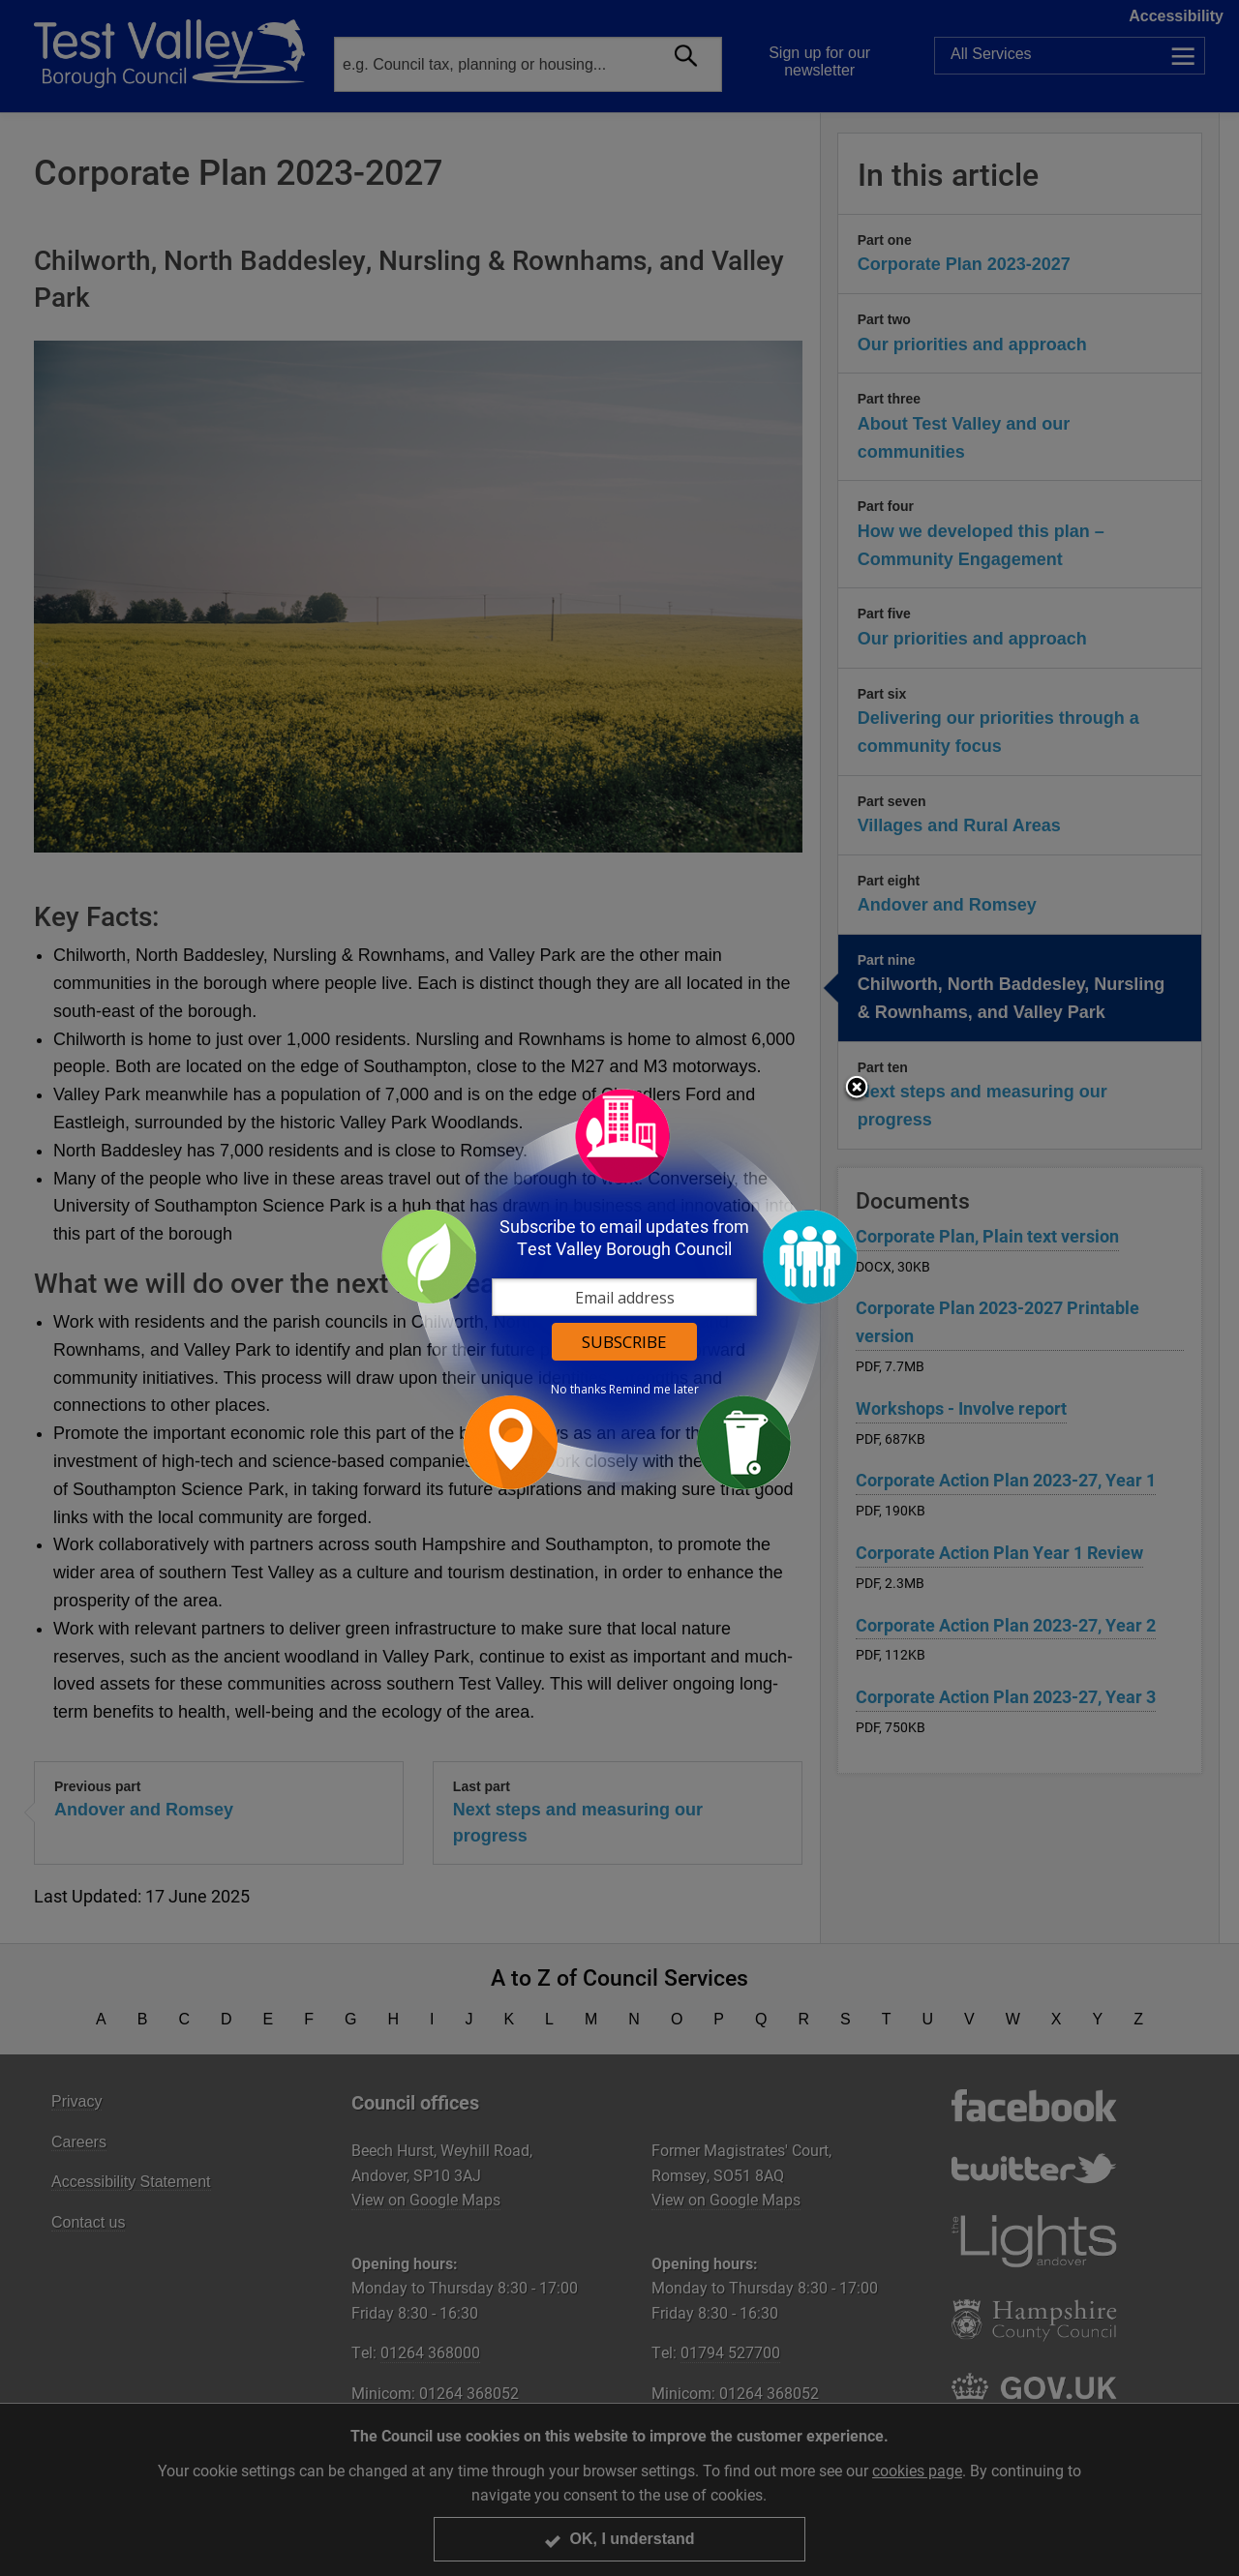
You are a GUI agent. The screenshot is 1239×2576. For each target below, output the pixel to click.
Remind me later (654, 1389)
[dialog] (619, 1288)
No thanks (578, 1389)
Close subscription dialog (856, 1088)
